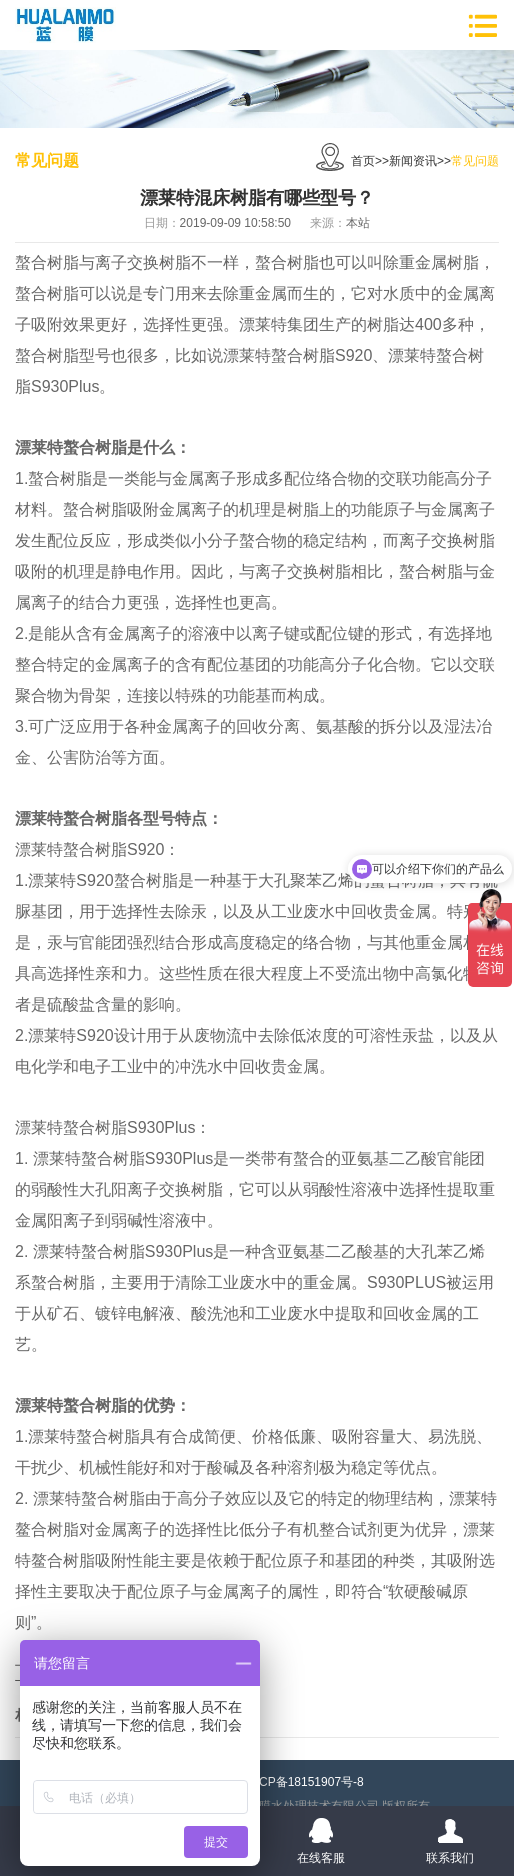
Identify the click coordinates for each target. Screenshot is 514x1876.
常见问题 (475, 161)
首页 (363, 161)
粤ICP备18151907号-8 (304, 1782)
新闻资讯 (413, 161)
